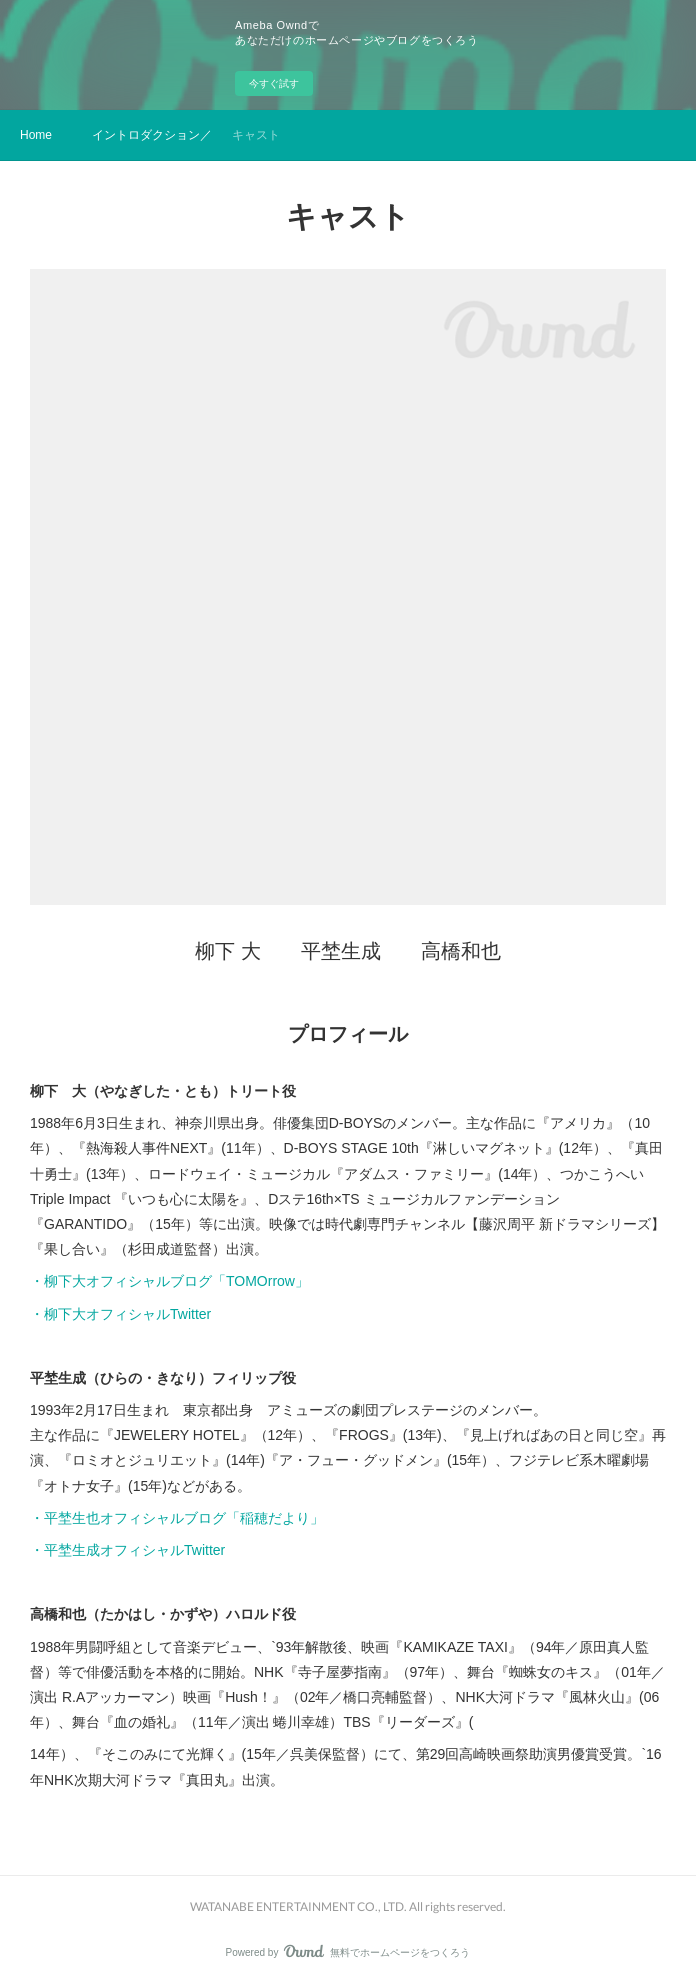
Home (36, 135)
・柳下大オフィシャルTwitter (120, 1314)
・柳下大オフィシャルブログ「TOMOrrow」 (169, 1281)
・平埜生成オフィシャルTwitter (127, 1550)
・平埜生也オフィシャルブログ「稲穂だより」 (177, 1518)
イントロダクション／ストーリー (152, 135)
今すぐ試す (274, 83)
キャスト (256, 135)
